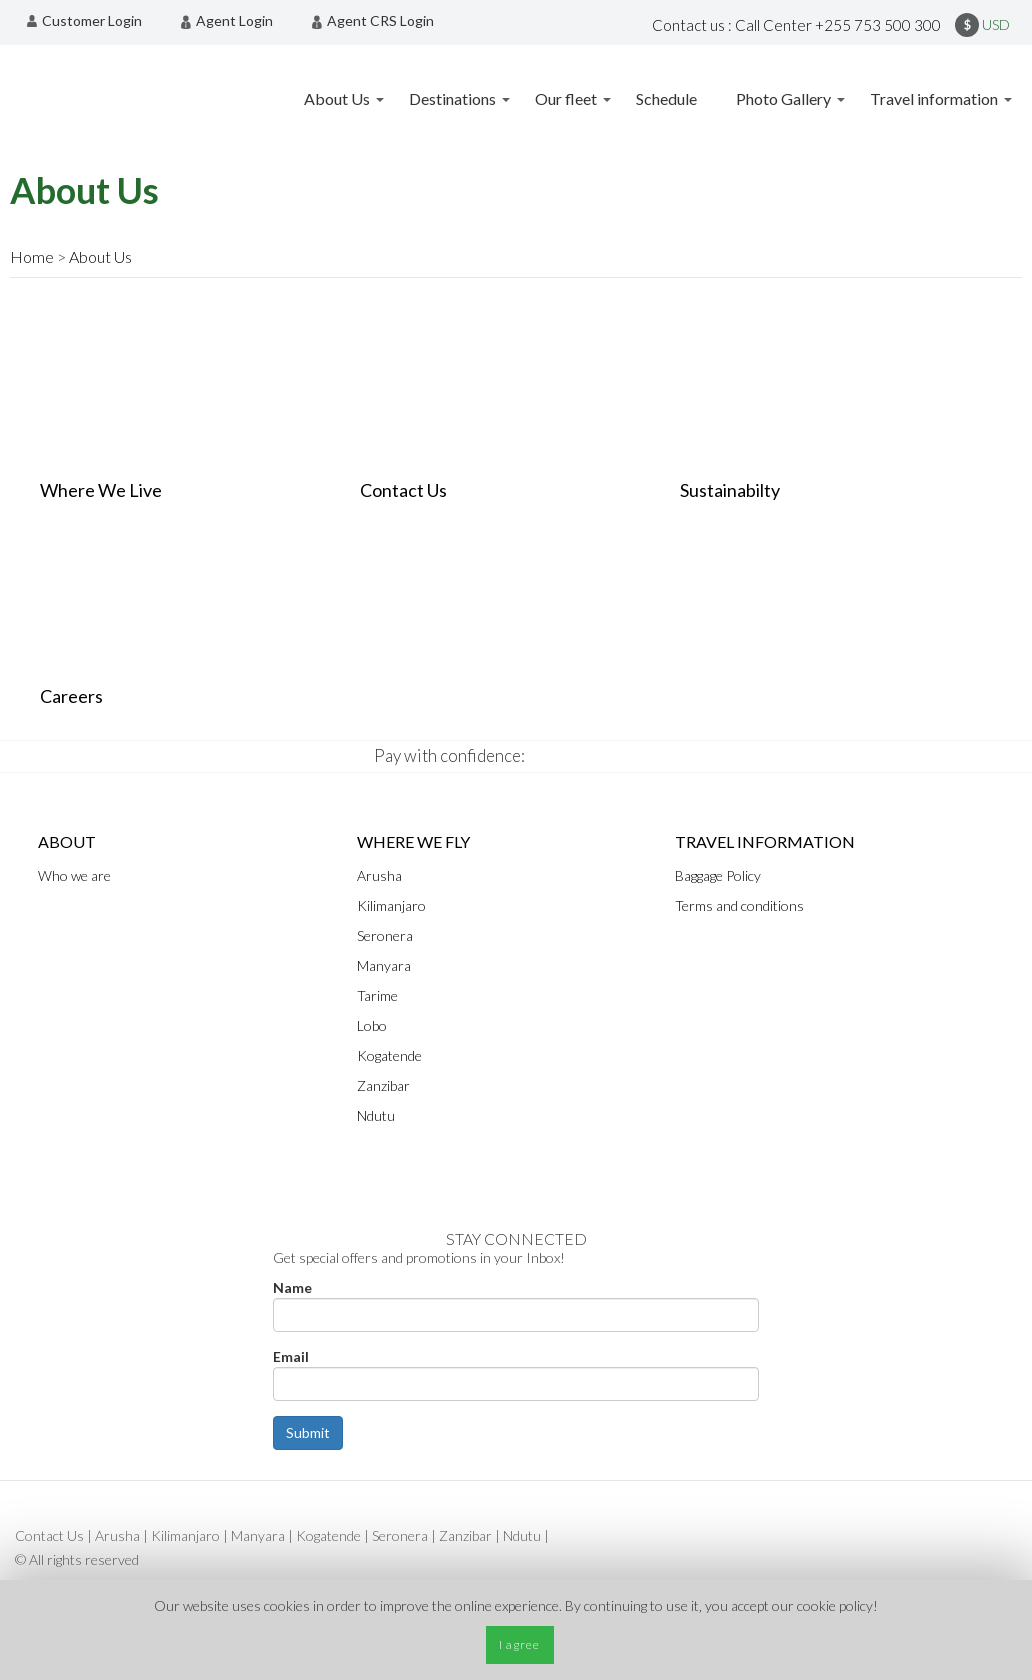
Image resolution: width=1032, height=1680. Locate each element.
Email (291, 1356)
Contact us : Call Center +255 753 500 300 (796, 25)
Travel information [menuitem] (934, 98)
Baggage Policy (718, 875)
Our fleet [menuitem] (566, 98)
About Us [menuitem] (337, 98)
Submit (308, 1432)
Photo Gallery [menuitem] (783, 98)
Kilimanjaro (391, 905)
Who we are (74, 875)
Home (32, 256)
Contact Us (49, 1535)
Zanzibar (383, 1085)
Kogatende (389, 1055)
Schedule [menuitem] (666, 98)
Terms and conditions (739, 905)
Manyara (384, 965)
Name (292, 1287)
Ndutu (376, 1115)
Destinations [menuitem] (452, 98)
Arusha (117, 1535)
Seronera (385, 935)
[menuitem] (90, 21)
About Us (100, 256)
